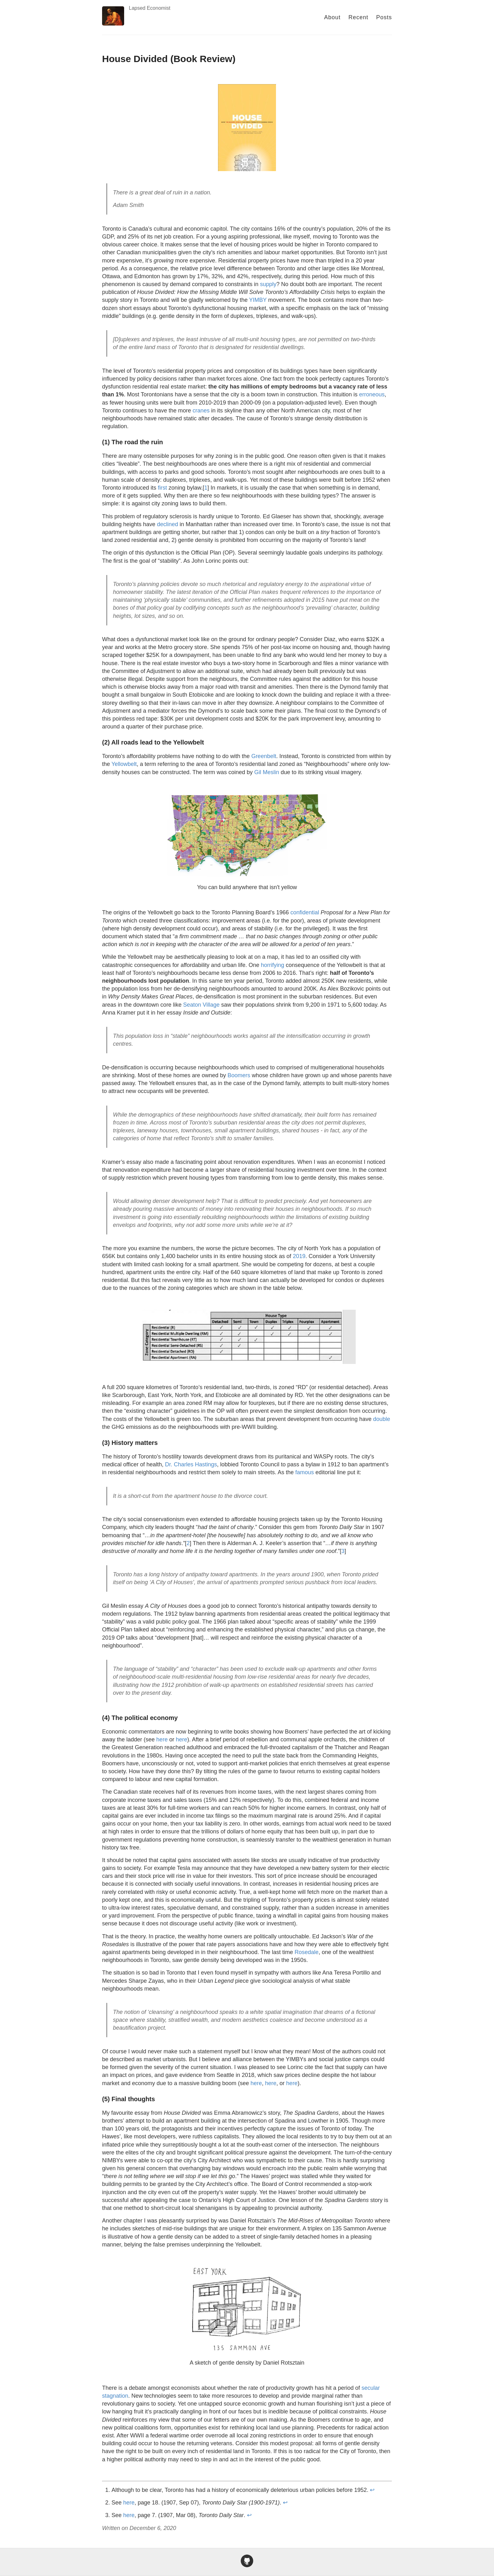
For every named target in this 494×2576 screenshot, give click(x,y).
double (381, 1419)
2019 (299, 1256)
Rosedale (307, 1952)
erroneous (372, 394)
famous (304, 1472)
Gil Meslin (266, 772)
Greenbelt (263, 756)
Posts (384, 17)
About (332, 17)
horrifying (272, 965)
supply (268, 284)
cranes (201, 410)
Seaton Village (201, 1005)
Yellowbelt (124, 764)
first (162, 488)
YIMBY (258, 300)
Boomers (238, 1075)
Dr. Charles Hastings (191, 1464)
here (162, 1739)
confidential (304, 912)
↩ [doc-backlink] (372, 2490)
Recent (358, 17)
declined (167, 524)
